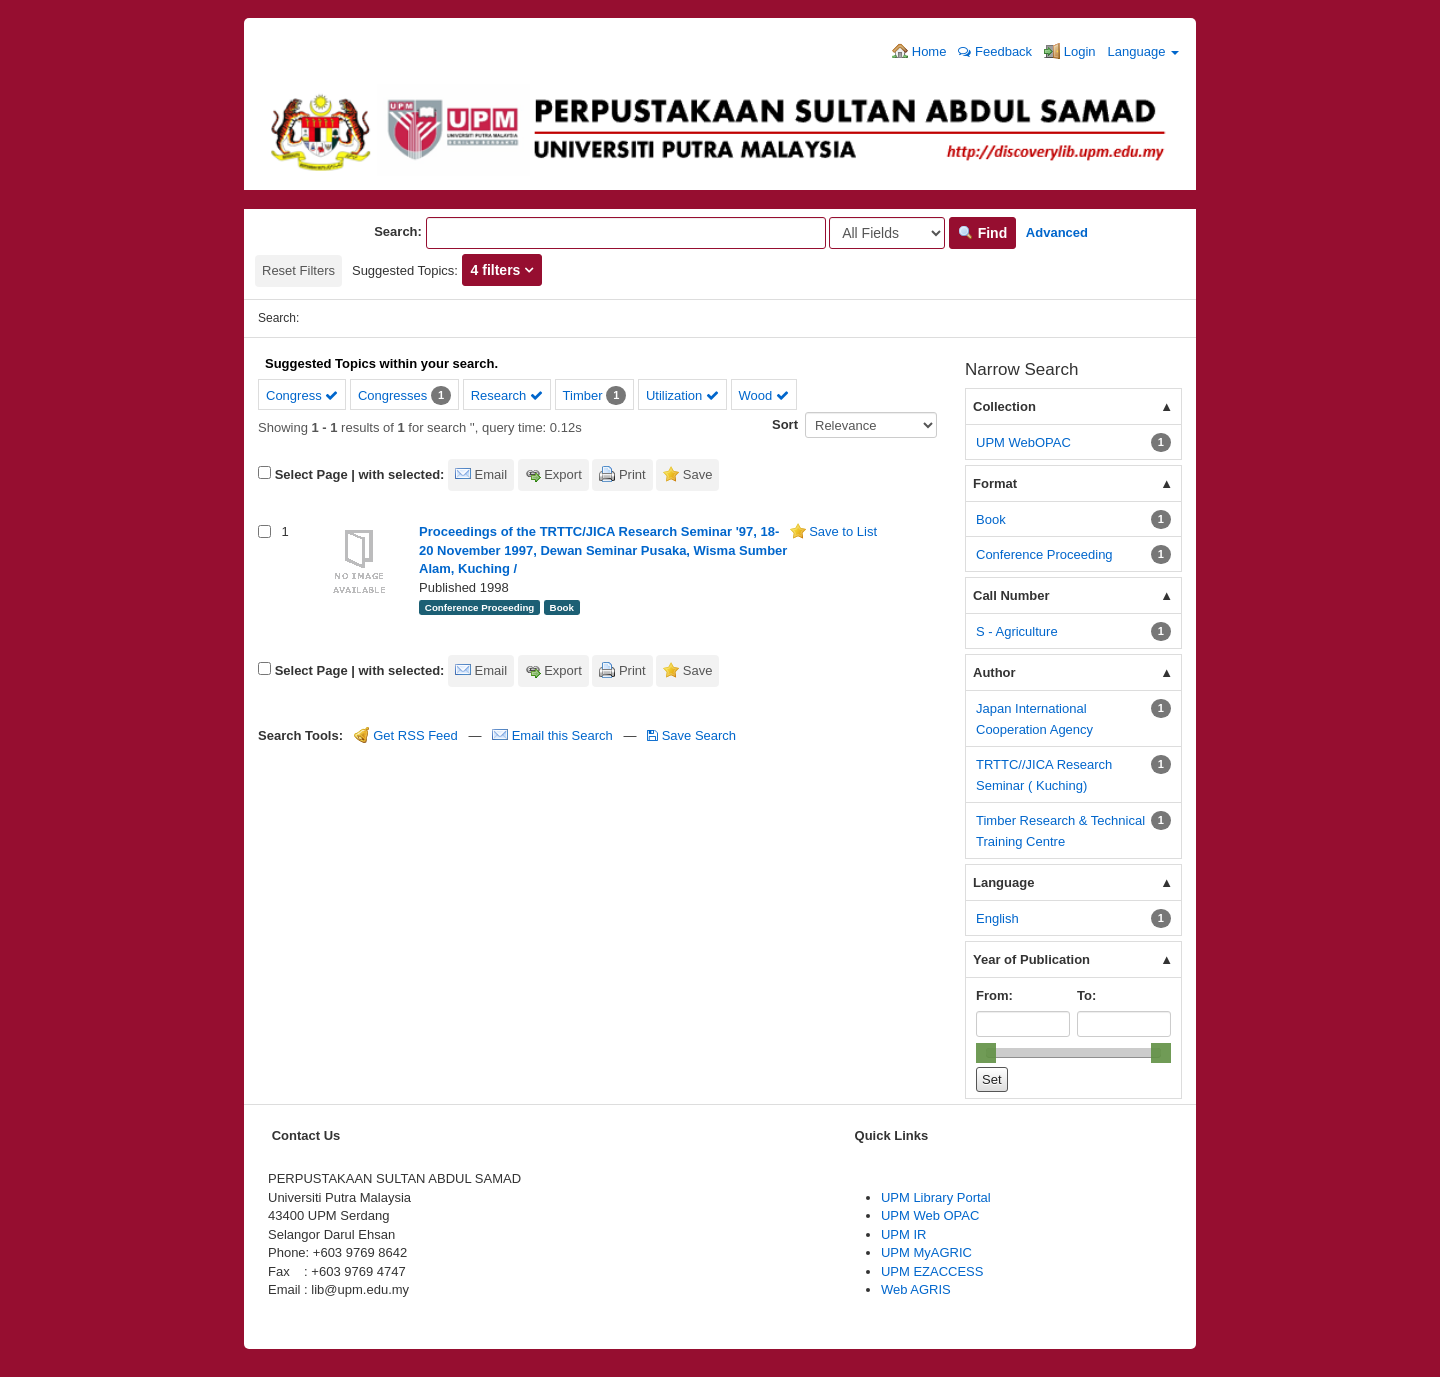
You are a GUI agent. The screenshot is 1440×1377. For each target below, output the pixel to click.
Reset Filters (298, 270)
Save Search (691, 735)
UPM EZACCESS (932, 1271)
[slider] (986, 1053)
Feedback (995, 51)
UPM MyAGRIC (926, 1252)
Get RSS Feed (406, 735)
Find (982, 233)
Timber (583, 395)
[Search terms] (626, 233)
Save (698, 474)
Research (507, 395)
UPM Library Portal (936, 1197)
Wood (764, 395)
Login (1069, 51)
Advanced (1057, 232)
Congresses (392, 395)
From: (994, 995)
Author (994, 672)
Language (1143, 51)
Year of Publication (1031, 959)
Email (491, 474)
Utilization (682, 395)
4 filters (498, 270)
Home (919, 51)
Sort (785, 424)
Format (995, 483)
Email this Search (554, 735)
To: (1086, 995)
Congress (302, 395)
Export (563, 474)
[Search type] (887, 233)
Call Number (1011, 595)
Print (632, 474)
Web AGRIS (916, 1289)
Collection (1004, 406)
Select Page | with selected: (360, 474)
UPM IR (904, 1234)
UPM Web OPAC (930, 1215)
